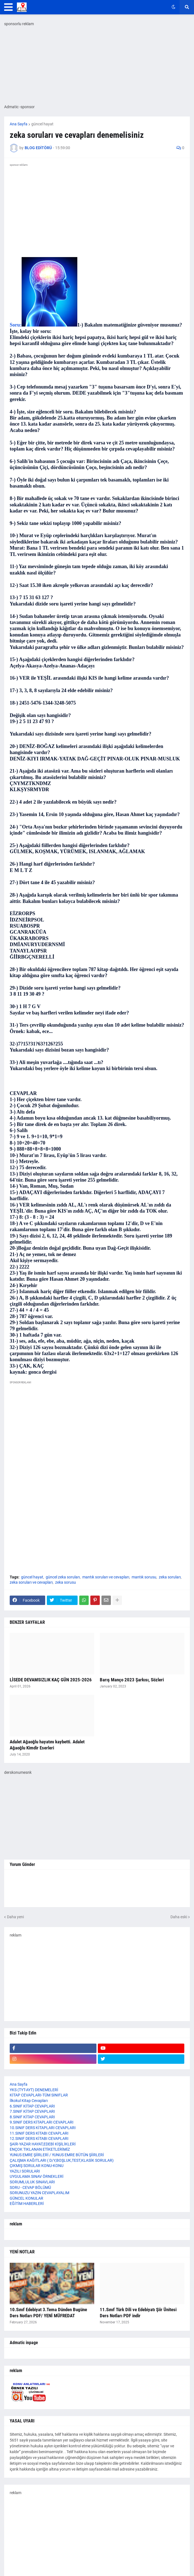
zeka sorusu (65, 1582)
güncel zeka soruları (63, 1577)
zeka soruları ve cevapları (31, 1582)
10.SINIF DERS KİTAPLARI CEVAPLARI (43, 2127)
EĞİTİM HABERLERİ (27, 2203)
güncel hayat (42, 124)
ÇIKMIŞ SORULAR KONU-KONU (36, 2165)
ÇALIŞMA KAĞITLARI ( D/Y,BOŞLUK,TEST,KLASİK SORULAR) (62, 2160)
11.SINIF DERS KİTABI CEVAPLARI (39, 2133)
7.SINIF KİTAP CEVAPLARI (32, 2111)
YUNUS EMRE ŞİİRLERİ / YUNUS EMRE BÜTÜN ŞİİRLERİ (57, 2155)
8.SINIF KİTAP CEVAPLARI (32, 2117)
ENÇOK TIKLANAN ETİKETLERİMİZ (40, 2149)
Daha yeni (15, 1917)
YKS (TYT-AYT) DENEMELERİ (34, 2090)
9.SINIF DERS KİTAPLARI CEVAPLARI (41, 2122)
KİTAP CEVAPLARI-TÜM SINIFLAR (39, 2095)
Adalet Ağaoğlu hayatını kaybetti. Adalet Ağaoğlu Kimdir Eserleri (47, 1745)
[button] (8, 7)
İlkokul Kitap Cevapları (29, 2100)
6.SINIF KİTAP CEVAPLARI (32, 2106)
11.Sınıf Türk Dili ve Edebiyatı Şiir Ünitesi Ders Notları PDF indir (138, 2312)
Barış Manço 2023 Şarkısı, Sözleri (132, 1679)
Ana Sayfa (18, 124)
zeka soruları (170, 1577)
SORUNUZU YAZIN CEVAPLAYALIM (39, 2193)
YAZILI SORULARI (25, 2171)
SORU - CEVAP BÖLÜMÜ (30, 2187)
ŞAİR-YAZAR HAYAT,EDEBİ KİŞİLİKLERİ (43, 2144)
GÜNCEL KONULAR (26, 2198)
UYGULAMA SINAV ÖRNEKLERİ (36, 2176)
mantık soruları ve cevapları (105, 1577)
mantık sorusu (144, 1577)
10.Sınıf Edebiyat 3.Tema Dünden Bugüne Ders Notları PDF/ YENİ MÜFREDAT (48, 2312)
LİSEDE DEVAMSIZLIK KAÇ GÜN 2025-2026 (51, 1679)
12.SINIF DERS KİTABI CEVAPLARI (39, 2138)
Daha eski (178, 1917)
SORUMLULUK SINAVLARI (32, 2182)
